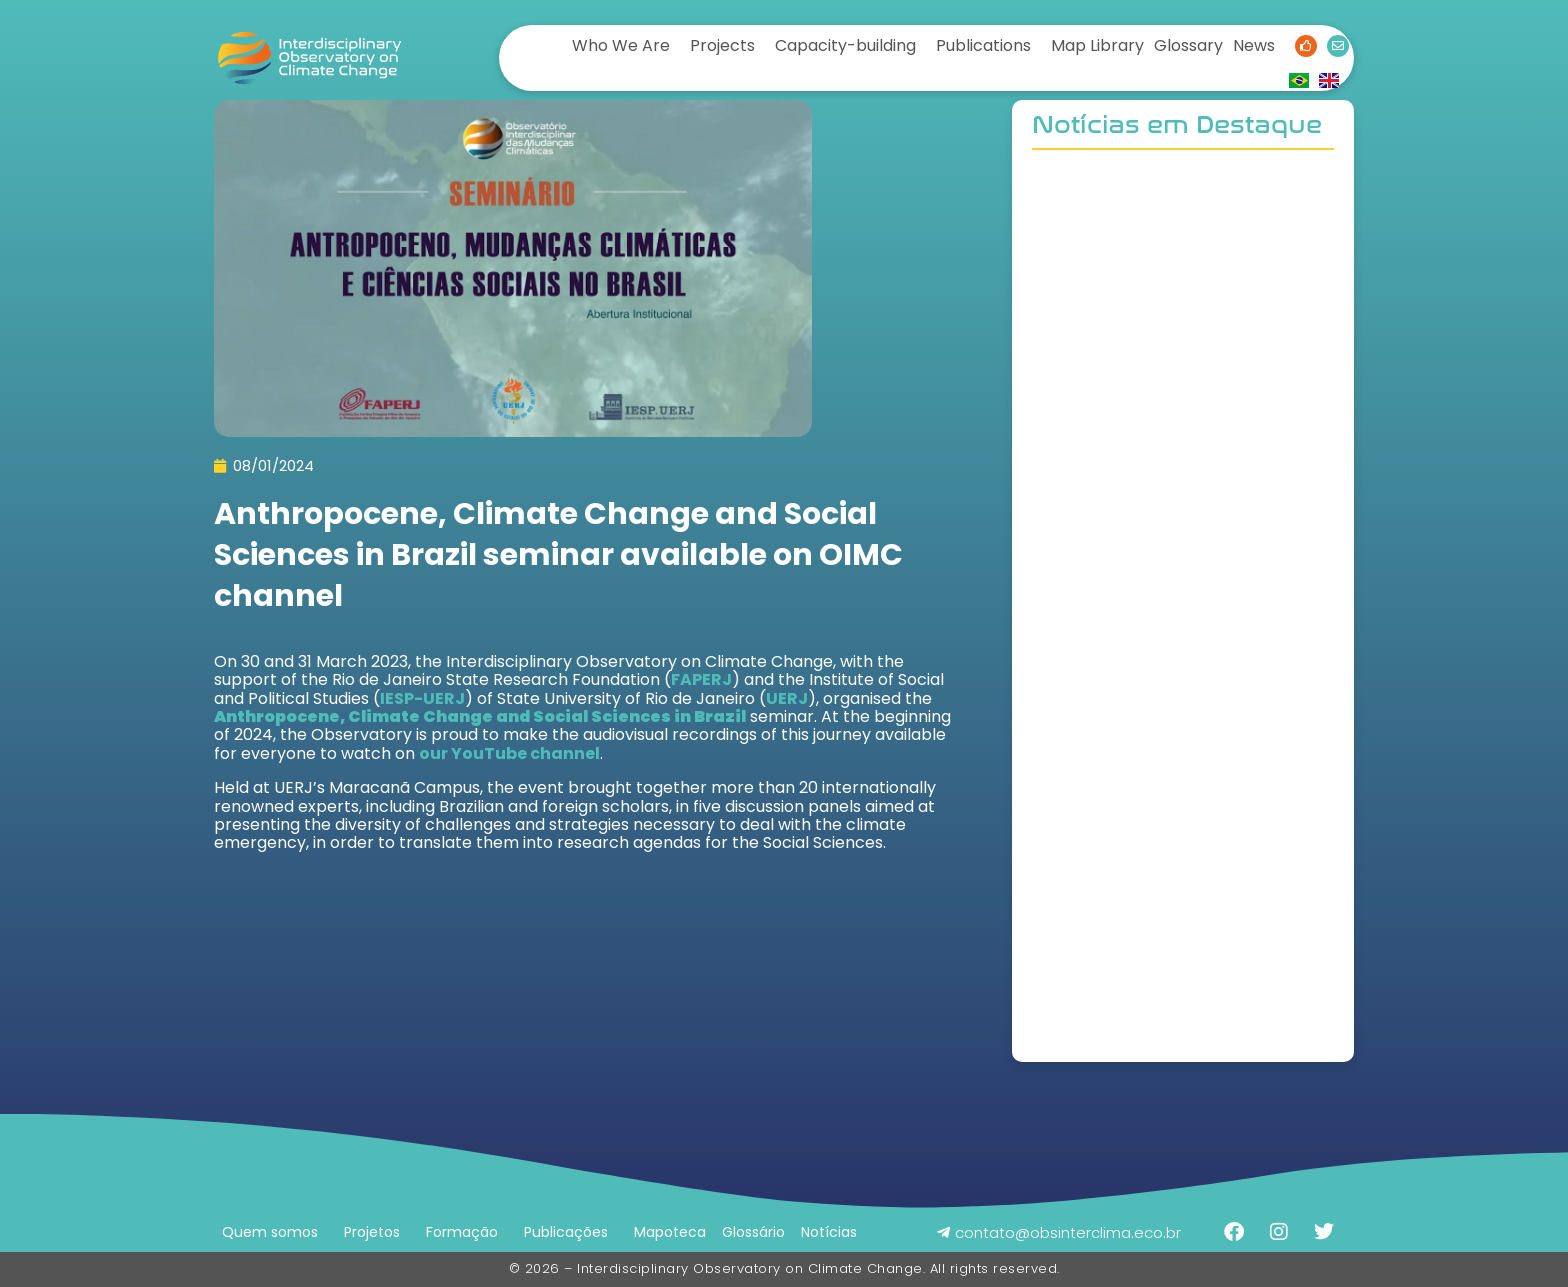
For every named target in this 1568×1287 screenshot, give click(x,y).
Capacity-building (845, 45)
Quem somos (270, 1232)
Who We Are (621, 45)
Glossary (1188, 45)
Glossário (753, 1232)
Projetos (372, 1232)
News (1254, 45)
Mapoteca (670, 1232)
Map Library (1097, 45)
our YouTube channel (509, 753)
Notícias (829, 1232)
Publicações (566, 1232)
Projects (722, 45)
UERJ (787, 698)
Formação (462, 1232)
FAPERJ (701, 679)
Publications (983, 45)
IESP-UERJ (422, 698)
